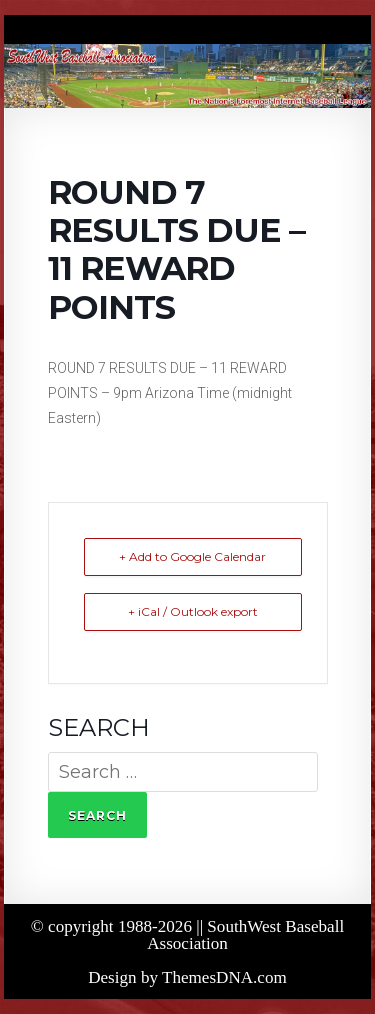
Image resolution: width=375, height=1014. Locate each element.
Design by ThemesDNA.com (187, 977)
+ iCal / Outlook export (193, 611)
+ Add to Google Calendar (192, 556)
